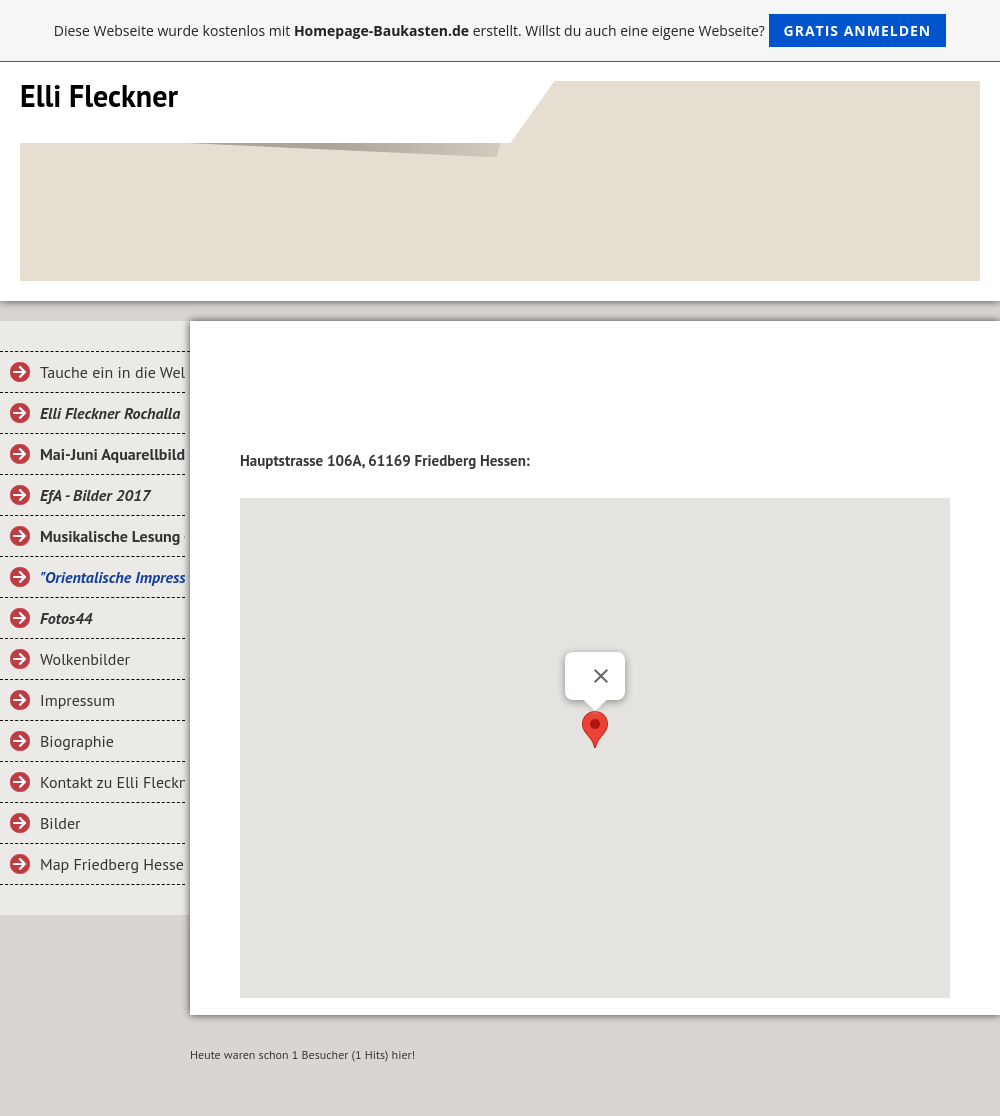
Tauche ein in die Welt (112, 372)
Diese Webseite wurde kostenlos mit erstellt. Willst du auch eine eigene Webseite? (500, 30)
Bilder (60, 823)
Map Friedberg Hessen (112, 864)
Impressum (77, 700)
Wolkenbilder (85, 659)
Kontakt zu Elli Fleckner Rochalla (112, 782)
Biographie (77, 741)
